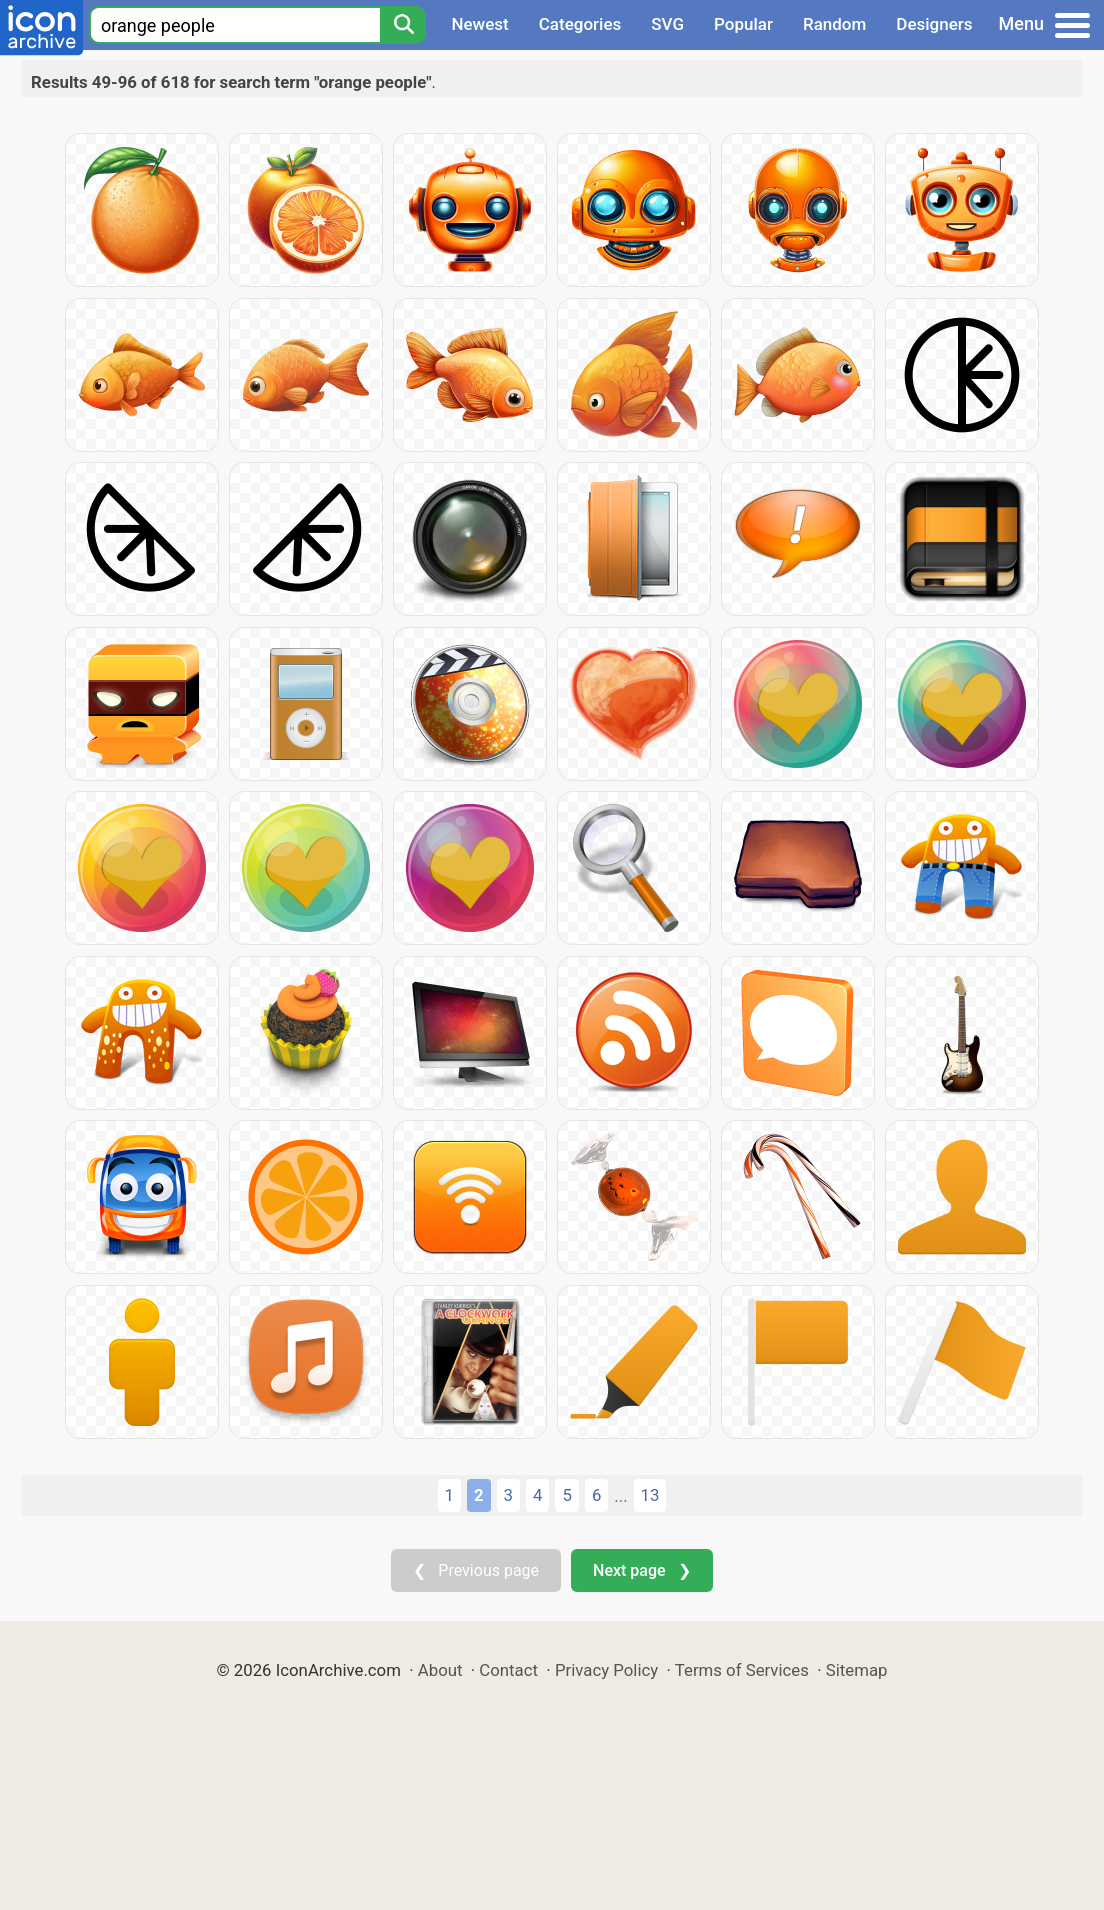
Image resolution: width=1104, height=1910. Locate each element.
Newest (479, 24)
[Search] (403, 25)
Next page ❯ (641, 1570)
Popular (743, 24)
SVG (667, 24)
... (620, 1496)
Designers (934, 24)
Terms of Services (742, 1670)
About (440, 1670)
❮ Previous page (476, 1570)
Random (834, 24)
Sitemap (857, 1670)
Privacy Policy (606, 1670)
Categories (580, 24)
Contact (508, 1670)
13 (650, 1495)
